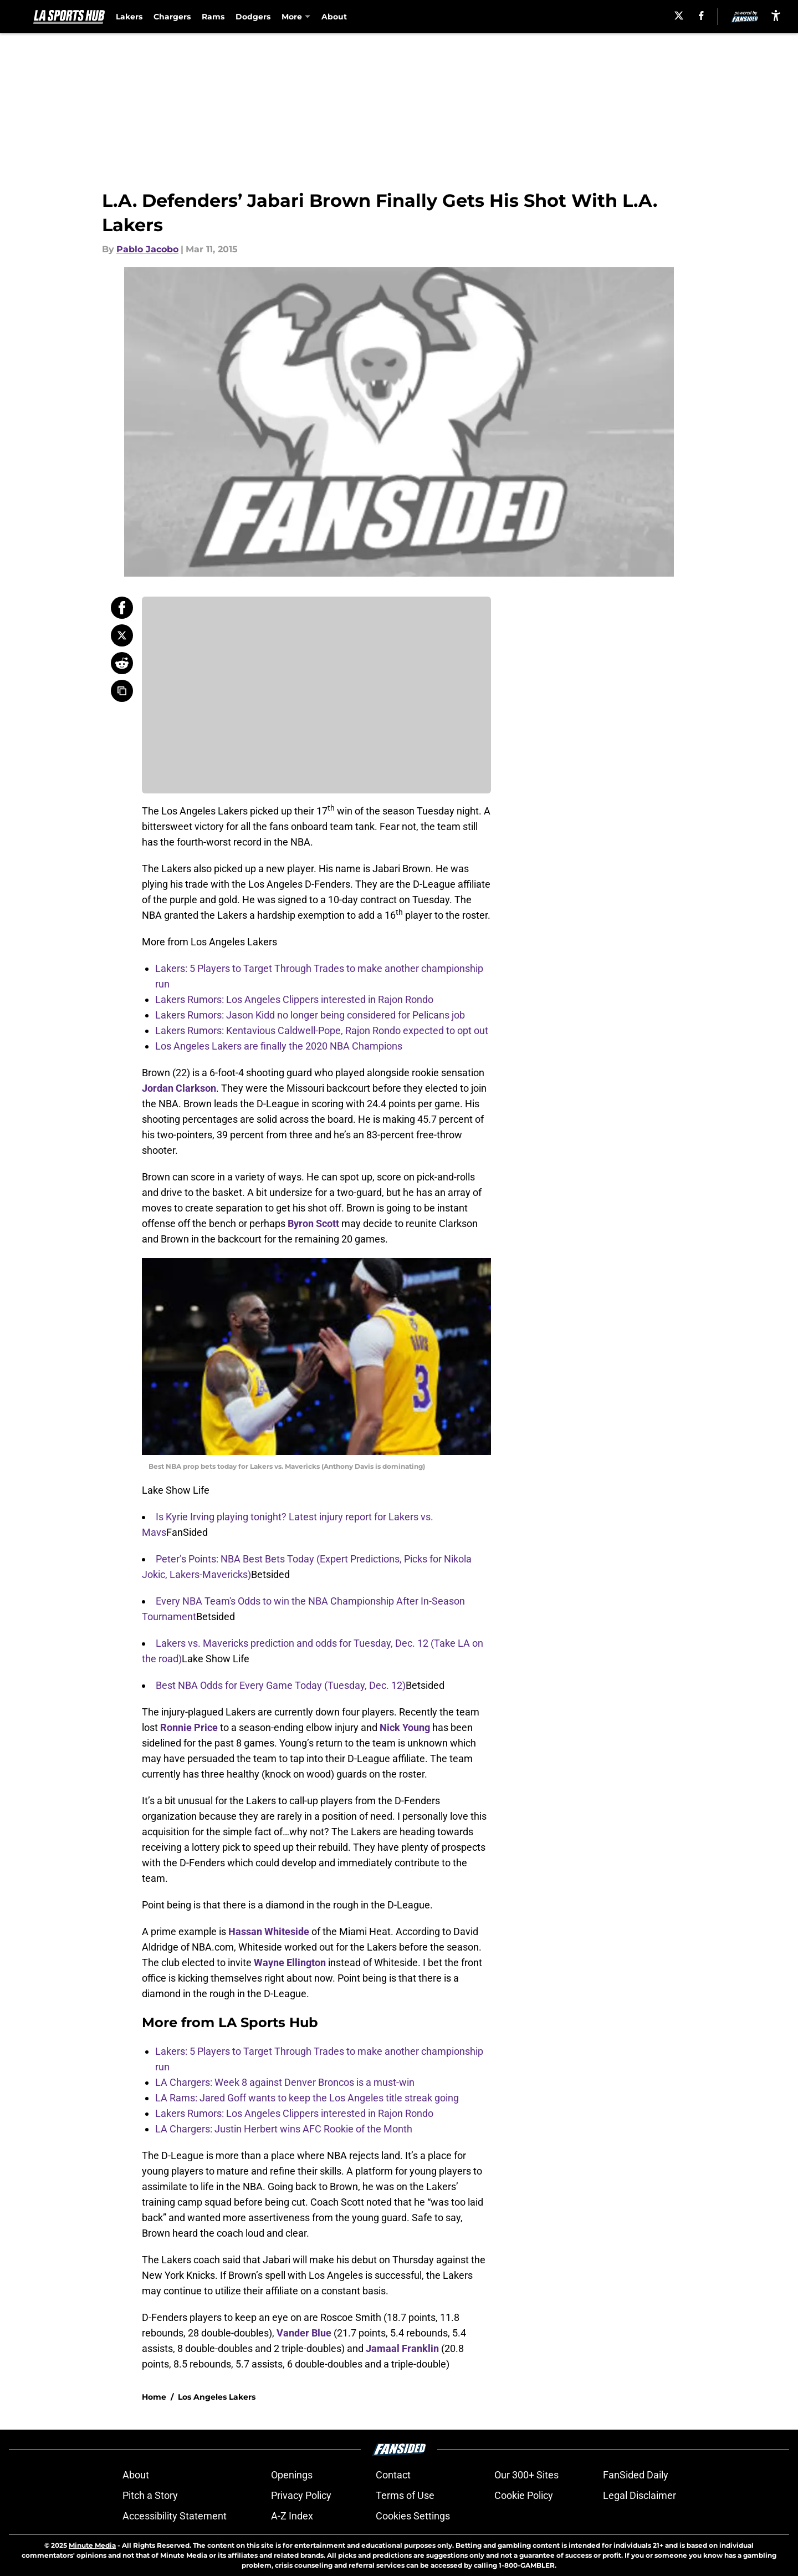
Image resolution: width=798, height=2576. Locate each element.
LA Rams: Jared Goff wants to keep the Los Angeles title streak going (307, 2098)
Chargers (172, 17)
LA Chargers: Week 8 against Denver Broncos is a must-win (285, 2082)
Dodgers (253, 17)
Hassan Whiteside (268, 1931)
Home (154, 2397)
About (334, 17)
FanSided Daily (635, 2475)
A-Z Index (292, 2516)
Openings (292, 2475)
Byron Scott (313, 1223)
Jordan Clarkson (179, 1088)
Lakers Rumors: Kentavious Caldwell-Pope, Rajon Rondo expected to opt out (321, 1030)
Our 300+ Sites (526, 2475)
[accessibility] (775, 15)
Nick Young (405, 1727)
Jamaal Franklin (402, 2348)
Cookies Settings (413, 2516)
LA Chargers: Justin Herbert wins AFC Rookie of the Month (283, 2129)
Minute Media (92, 2545)
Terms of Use (405, 2495)
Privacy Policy (301, 2495)
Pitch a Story (150, 2495)
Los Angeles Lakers (216, 2397)
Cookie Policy (523, 2495)
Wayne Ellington (290, 1962)
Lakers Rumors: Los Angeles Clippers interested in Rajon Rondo (294, 999)
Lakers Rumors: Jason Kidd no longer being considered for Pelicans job (310, 1015)
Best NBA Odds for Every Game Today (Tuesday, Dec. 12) (281, 1685)
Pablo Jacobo (147, 249)
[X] (678, 15)
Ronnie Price (189, 1727)
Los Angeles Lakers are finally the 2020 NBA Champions (278, 1046)
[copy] (122, 691)
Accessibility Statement (174, 2516)
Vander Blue (304, 2333)
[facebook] (701, 15)
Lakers (129, 17)
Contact (393, 2475)
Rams (213, 17)
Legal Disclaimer (639, 2495)
